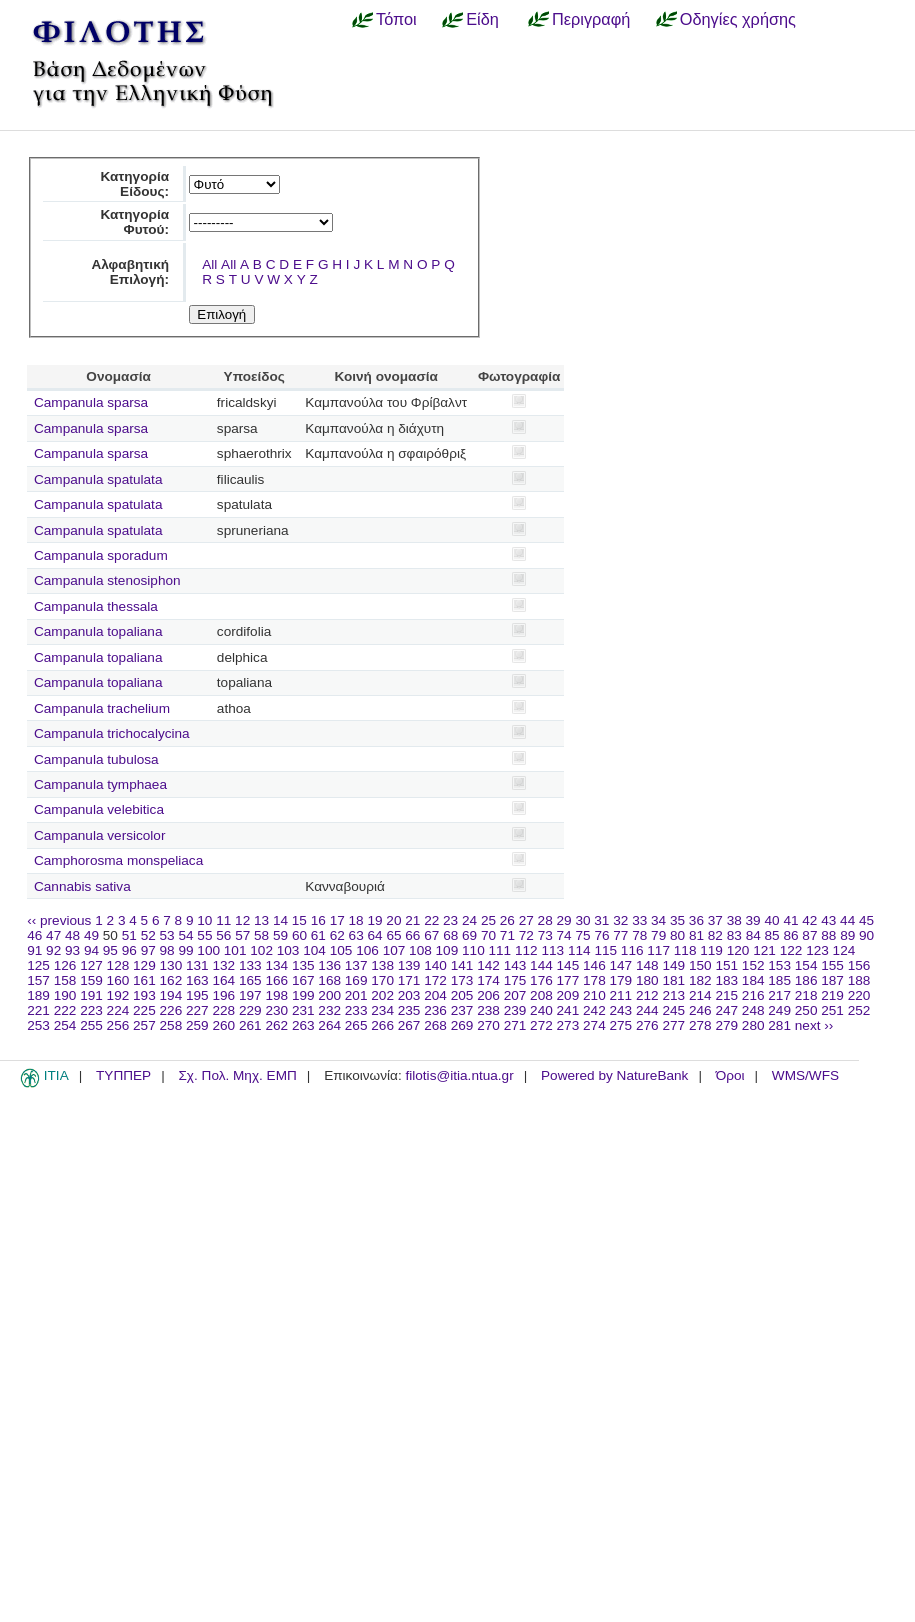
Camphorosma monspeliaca (118, 860)
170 (382, 980)
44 (847, 920)
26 (507, 920)
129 (144, 965)
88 (828, 935)
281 (779, 1025)
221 (38, 1010)
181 (673, 980)
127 (91, 965)
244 (647, 1010)
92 (53, 950)
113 (552, 950)
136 (329, 965)
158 (65, 980)
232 (329, 1010)
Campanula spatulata (98, 479)
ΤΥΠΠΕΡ (123, 1075)
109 (447, 950)
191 (91, 995)
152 (753, 965)
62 (337, 935)
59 (280, 935)
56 (223, 935)
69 (469, 935)
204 (435, 995)
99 (185, 950)
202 (382, 995)
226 (171, 1010)
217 (779, 995)
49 (91, 935)
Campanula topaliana (98, 631)
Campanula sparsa (91, 402)
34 (658, 920)
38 (734, 920)
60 (299, 935)
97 (148, 950)
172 (435, 980)
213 (673, 995)
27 (526, 920)
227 (197, 1010)
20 (393, 920)
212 (647, 995)
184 (753, 980)
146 (594, 965)
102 (261, 950)
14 (280, 920)
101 (235, 950)
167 (303, 980)
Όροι (730, 1075)
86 (790, 935)
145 (568, 965)
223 (91, 1010)
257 (144, 1025)
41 (790, 920)
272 (541, 1025)
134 (276, 965)
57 (242, 935)
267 (409, 1025)
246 (700, 1010)
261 (250, 1025)
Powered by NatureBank (614, 1075)
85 (772, 935)
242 (594, 1010)
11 (223, 920)
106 (367, 950)
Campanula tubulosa (96, 759)
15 (299, 920)
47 (53, 935)
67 (431, 935)
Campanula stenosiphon (107, 580)
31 (601, 920)
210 (594, 995)
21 (412, 920)
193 (144, 995)
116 (632, 950)
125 (38, 965)
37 (715, 920)
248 (753, 1010)
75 (582, 935)
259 (197, 1025)
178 (594, 980)
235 (409, 1010)
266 (382, 1025)
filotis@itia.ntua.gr (459, 1075)
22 (431, 920)
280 (753, 1025)
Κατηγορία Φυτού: (134, 222)
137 (356, 965)
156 (859, 965)
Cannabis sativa (82, 886)
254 (65, 1025)
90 (866, 935)
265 (356, 1025)
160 (118, 980)
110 (473, 950)
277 (673, 1025)
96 (129, 950)
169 (356, 980)
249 (779, 1010)
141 (462, 965)
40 (771, 920)
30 (582, 920)
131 (197, 965)
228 (223, 1010)
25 (488, 920)
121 (764, 950)
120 (738, 950)
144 (541, 965)
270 (488, 1025)
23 (450, 920)
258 (171, 1025)
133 (250, 965)
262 (276, 1025)
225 (144, 1010)
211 (621, 995)
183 (726, 980)
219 (832, 995)
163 (197, 980)
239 (515, 1010)
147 (621, 965)
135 (303, 965)
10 (204, 920)
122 (791, 950)
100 (208, 950)
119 (711, 950)
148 (647, 965)
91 (34, 950)
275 (621, 1025)
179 (621, 980)
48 (72, 935)
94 (91, 950)
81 (696, 935)
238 (488, 1010)
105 (341, 950)
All (209, 264)
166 (276, 980)
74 (564, 935)
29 (564, 920)
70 (488, 935)
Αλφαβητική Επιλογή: (130, 272)
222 (65, 1010)
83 (734, 935)
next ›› (814, 1025)
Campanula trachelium (102, 708)
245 (673, 1010)
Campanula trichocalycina (112, 733)
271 (515, 1025)
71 (507, 935)
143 (515, 965)
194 (171, 995)
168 (329, 980)
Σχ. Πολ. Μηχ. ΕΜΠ (237, 1075)
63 (356, 935)
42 (809, 920)
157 (38, 980)
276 (647, 1025)
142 (488, 965)
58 (261, 935)
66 (412, 935)
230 (276, 1010)
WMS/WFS (805, 1075)
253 (38, 1025)
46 (34, 935)
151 (726, 965)
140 (435, 965)
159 (91, 980)
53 (167, 935)
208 (541, 995)
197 (250, 995)
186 (806, 980)
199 (303, 995)
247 (726, 1010)
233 (356, 1010)
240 (541, 1010)
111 (500, 950)
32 (620, 920)
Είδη (482, 19)
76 (601, 935)
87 (809, 935)
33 (639, 920)
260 (223, 1025)
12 (242, 920)
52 (148, 935)
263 (303, 1025)
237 (462, 1010)
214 (700, 995)
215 (726, 995)
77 (620, 935)
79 (658, 935)
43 (828, 920)
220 (859, 995)
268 (435, 1025)
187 (832, 980)
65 (393, 935)
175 (515, 980)
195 (197, 995)
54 (185, 935)
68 (450, 935)
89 (847, 935)
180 (647, 980)
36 (696, 920)
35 (677, 920)
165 (250, 980)
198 (276, 995)
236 (435, 1010)
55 (204, 935)
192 (118, 995)
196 (223, 995)
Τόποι (396, 19)
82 (715, 935)
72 (526, 935)
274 (594, 1025)
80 (677, 935)
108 (420, 950)
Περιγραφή (591, 19)
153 (779, 965)
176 (541, 980)
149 (673, 965)
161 (144, 980)
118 (685, 950)
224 (118, 1010)
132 (223, 965)
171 (409, 980)
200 (329, 995)
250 (806, 1010)
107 (394, 950)
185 (779, 980)
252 (859, 1010)
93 (72, 950)
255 (91, 1025)
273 (568, 1025)
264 (329, 1025)
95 (110, 950)
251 (832, 1010)
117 (658, 950)
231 (303, 1010)
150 (700, 965)
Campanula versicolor (99, 835)
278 (700, 1025)
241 (568, 1010)
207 (515, 995)
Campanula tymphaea (100, 784)
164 (223, 980)
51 (129, 935)
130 (171, 965)
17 (337, 920)
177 (568, 980)
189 (38, 995)
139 (409, 965)
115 (605, 950)
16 (318, 920)
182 (700, 980)
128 (118, 965)
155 (832, 965)
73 (545, 935)
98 (167, 950)
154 (806, 965)
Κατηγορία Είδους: (134, 184)
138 (382, 965)
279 (726, 1025)
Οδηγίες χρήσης (738, 19)
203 (409, 995)
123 (817, 950)
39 (753, 920)
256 (118, 1025)
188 (859, 980)
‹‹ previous (59, 920)
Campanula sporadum (101, 555)
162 (171, 980)
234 (382, 1010)
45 (866, 920)
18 (356, 920)
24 (469, 920)
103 (288, 950)
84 (753, 935)
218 (806, 995)
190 (65, 995)
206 (488, 995)
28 (545, 920)
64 (375, 935)
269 (462, 1025)
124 (844, 950)
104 (314, 950)
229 (250, 1010)
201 (356, 995)
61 (318, 935)
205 (462, 995)
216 (753, 995)
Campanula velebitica (99, 809)
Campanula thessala (96, 606)
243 (621, 1010)
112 (526, 950)
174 (488, 980)
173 (462, 980)
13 (261, 920)
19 (374, 920)
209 (568, 995)
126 (65, 965)
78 (639, 935)
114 (579, 950)
